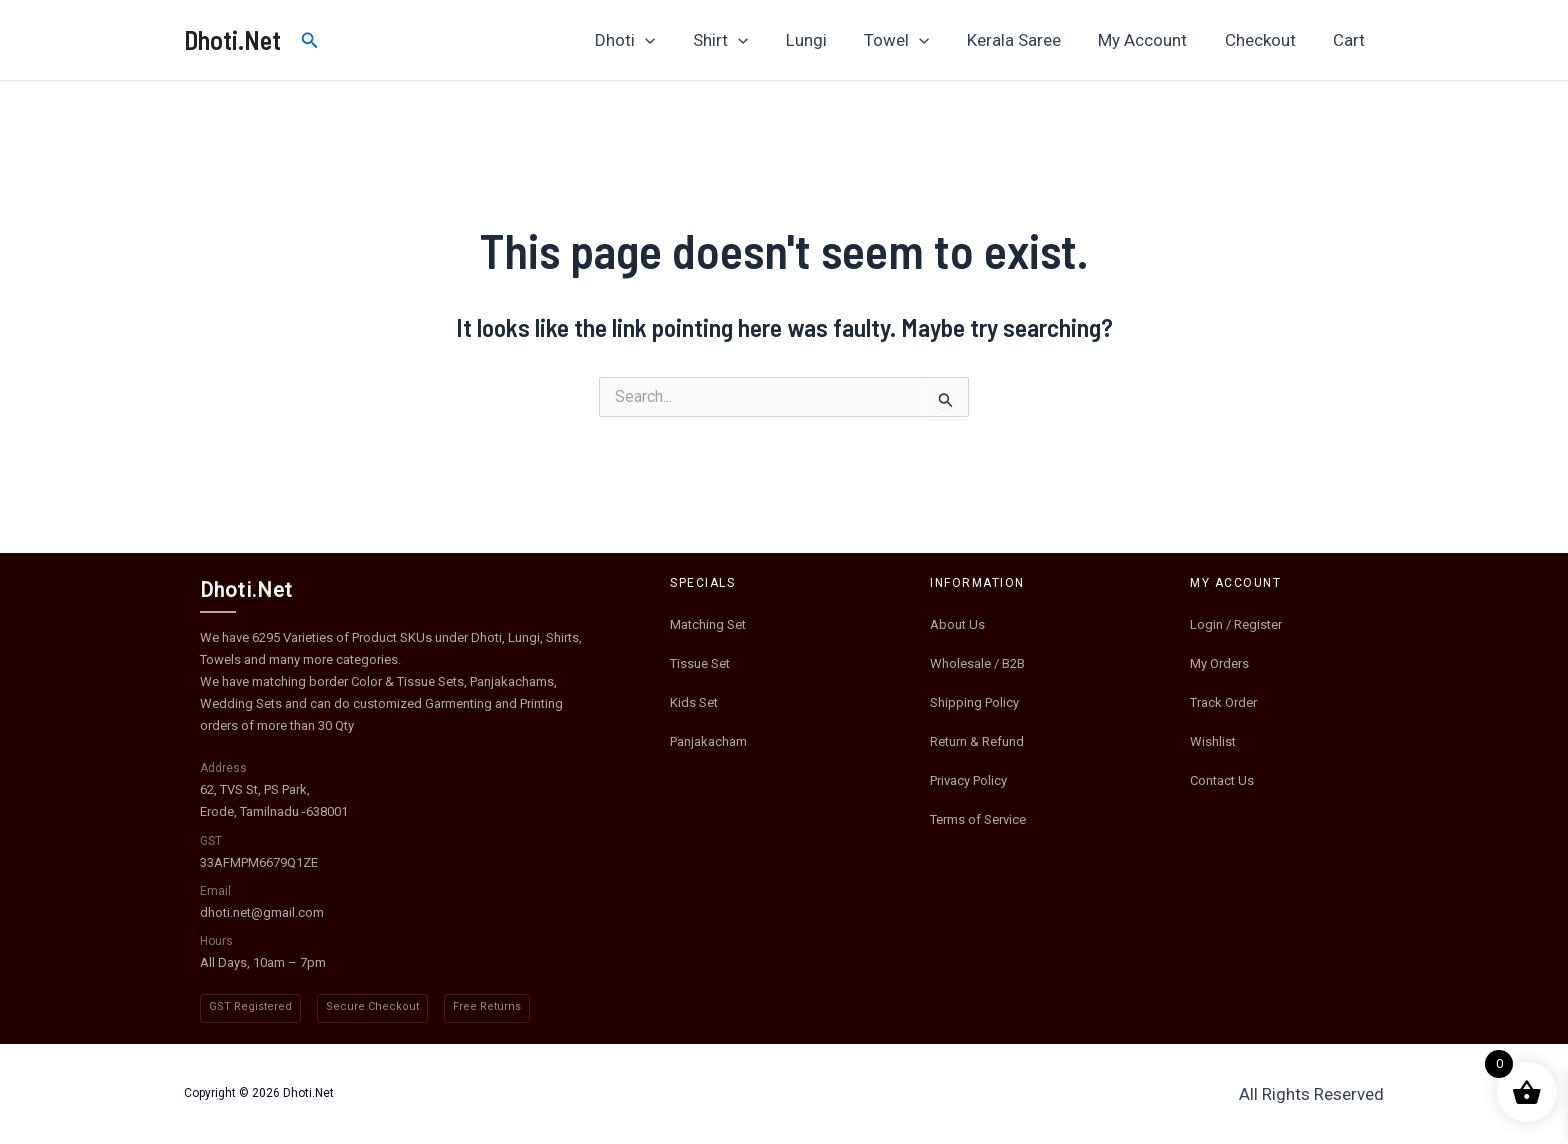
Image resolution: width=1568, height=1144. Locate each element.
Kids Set (694, 702)
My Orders (1219, 663)
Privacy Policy (968, 780)
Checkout (1265, 40)
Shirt (743, 40)
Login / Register (1236, 624)
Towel (912, 40)
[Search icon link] (310, 40)
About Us (957, 624)
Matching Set (708, 624)
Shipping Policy (974, 702)
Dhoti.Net (232, 39)
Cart (1351, 40)
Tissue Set (700, 663)
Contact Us (1222, 780)
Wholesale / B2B (977, 663)
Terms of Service (978, 819)
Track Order (1223, 702)
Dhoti (651, 40)
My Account (1151, 40)
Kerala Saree (1026, 40)
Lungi (825, 40)
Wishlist (1213, 741)
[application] (671, 40)
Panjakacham (708, 741)
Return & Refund (977, 741)
